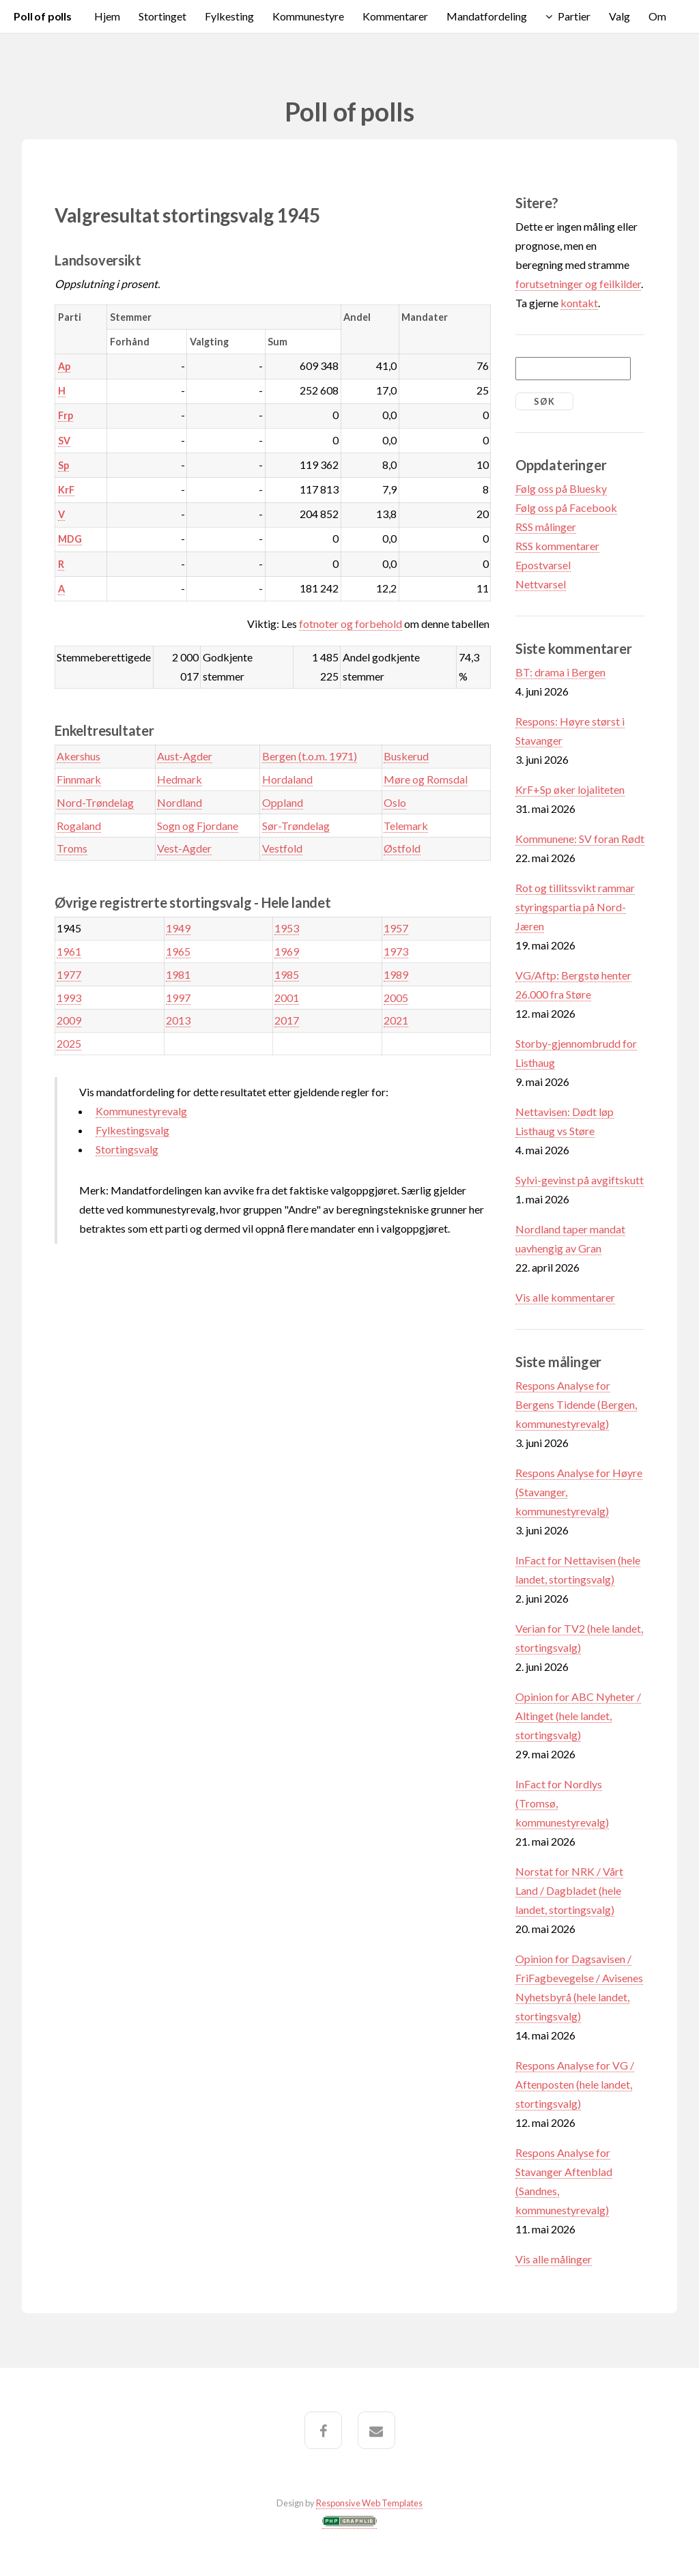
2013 (178, 1020)
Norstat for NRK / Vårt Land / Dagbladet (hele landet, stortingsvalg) (569, 1890)
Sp (63, 465)
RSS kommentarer (557, 545)
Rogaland (79, 825)
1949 (178, 927)
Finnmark (79, 779)
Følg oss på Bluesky (561, 488)
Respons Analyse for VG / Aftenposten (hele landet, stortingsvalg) (574, 2084)
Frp (65, 415)
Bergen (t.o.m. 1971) (309, 755)
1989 (396, 974)
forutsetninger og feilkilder (578, 283)
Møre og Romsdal (426, 779)
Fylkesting (229, 16)
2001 (286, 997)
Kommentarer (395, 16)
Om (657, 16)
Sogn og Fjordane (197, 825)
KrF (66, 490)
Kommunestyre (308, 16)
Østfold (402, 848)
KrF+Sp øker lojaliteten (570, 789)
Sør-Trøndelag (296, 825)
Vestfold (282, 848)
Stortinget (162, 16)
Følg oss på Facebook (566, 507)
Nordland (179, 802)
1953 (286, 927)
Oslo (395, 802)
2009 (69, 1020)
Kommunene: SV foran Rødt (579, 838)
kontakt (579, 302)
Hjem (107, 16)
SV (64, 440)
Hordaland (287, 779)
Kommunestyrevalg (141, 1110)
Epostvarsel (543, 564)
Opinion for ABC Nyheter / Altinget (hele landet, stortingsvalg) (578, 1715)
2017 (286, 1020)
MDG (70, 539)
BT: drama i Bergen (560, 672)
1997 (178, 997)
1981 (178, 974)
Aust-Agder (184, 755)
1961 (69, 951)
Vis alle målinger (553, 2258)
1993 (69, 997)
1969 (286, 951)
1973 (396, 951)
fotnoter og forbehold (350, 623)
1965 (178, 951)
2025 (69, 1043)
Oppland (282, 802)
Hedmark (179, 779)
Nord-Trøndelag (95, 802)
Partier (574, 16)
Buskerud (406, 755)
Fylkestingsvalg (132, 1130)
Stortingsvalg (127, 1149)
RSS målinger (545, 526)
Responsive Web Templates (369, 2503)
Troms (72, 848)
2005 (396, 997)
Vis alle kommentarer (565, 1297)
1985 (286, 974)
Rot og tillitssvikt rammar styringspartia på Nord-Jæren (575, 906)
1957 (396, 927)
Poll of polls (43, 16)
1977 (69, 974)
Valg (619, 16)
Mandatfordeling (486, 16)
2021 (396, 1020)
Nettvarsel (540, 583)
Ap (64, 366)
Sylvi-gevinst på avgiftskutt (579, 1179)
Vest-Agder (184, 848)
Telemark (406, 825)
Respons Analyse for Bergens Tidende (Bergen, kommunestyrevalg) (576, 1404)
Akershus (78, 755)
